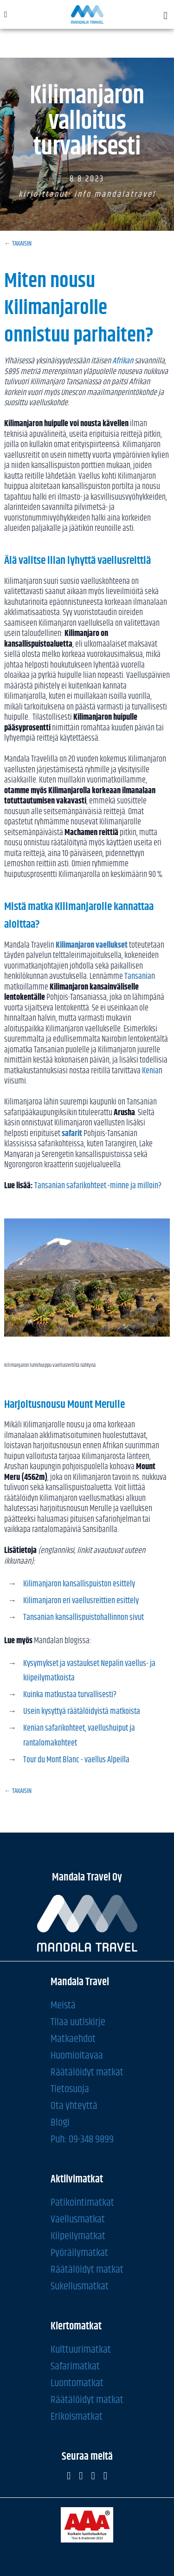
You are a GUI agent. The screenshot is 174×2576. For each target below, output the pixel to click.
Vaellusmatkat (78, 2219)
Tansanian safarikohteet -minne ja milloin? (97, 1185)
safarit (72, 1133)
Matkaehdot (73, 2039)
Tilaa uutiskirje (78, 2022)
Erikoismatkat (77, 2417)
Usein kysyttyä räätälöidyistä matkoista (81, 1711)
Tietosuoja (70, 2089)
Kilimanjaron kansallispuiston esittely (79, 1584)
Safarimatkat (75, 2366)
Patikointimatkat (82, 2203)
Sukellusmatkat (80, 2286)
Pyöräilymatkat (79, 2253)
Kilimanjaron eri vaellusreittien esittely (81, 1600)
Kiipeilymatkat (78, 2236)
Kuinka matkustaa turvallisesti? (69, 1694)
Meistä (63, 2005)
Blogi (60, 2122)
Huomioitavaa (77, 2055)
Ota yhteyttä (74, 2106)
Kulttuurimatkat (81, 2350)
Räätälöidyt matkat (87, 2072)
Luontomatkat (77, 2383)
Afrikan (122, 361)
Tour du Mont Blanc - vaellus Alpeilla (76, 1759)
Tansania (137, 976)
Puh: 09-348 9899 (82, 2139)
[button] (166, 16)
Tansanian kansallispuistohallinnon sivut (83, 1617)
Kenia (150, 1070)
